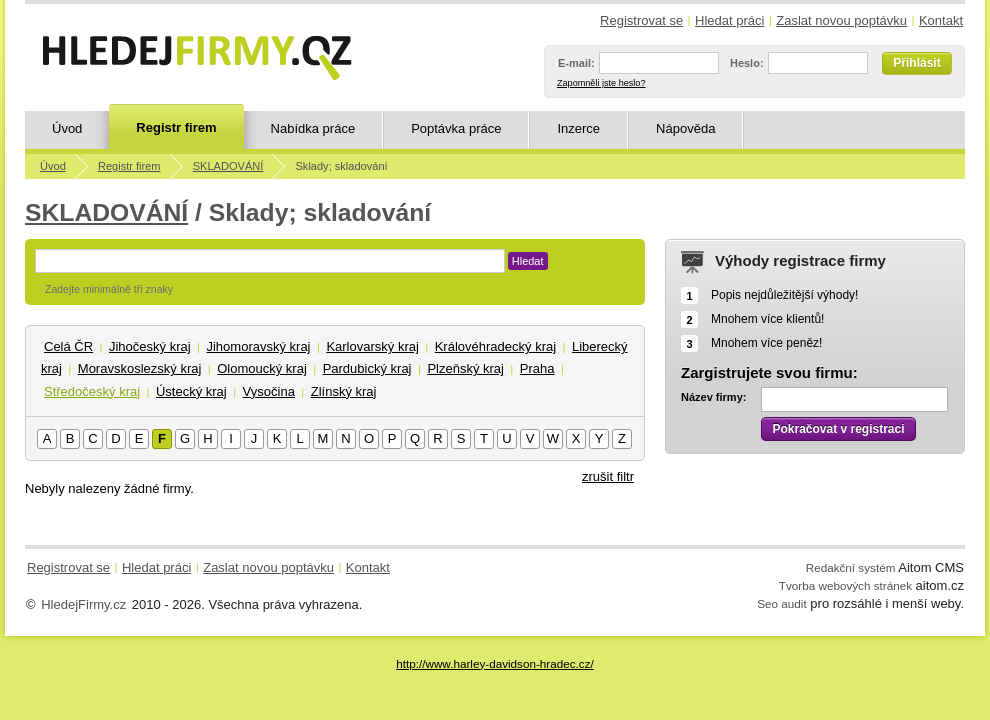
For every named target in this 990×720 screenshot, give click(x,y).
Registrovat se (641, 20)
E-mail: (576, 63)
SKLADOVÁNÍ (228, 166)
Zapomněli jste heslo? (601, 83)
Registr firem (176, 127)
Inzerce (578, 128)
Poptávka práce (456, 128)
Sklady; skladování (341, 166)
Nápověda (685, 128)
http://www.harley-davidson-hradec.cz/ (494, 663)
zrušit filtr (608, 476)
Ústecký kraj (191, 391)
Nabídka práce (313, 128)
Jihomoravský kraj (258, 346)
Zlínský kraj (344, 391)
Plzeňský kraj (465, 368)
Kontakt (941, 20)
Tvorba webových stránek (845, 585)
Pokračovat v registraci (838, 429)
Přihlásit (916, 63)
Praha (537, 368)
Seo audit (781, 603)
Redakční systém (851, 567)
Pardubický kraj (367, 368)
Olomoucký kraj (262, 368)
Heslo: (747, 63)
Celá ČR (68, 346)
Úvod (67, 128)
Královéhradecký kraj (495, 346)
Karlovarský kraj (372, 346)
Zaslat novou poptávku (841, 20)
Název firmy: (713, 397)
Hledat (528, 261)
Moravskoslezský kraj (140, 368)
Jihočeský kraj (150, 346)
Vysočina (269, 391)
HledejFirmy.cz (83, 604)
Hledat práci (729, 20)
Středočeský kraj (92, 391)
